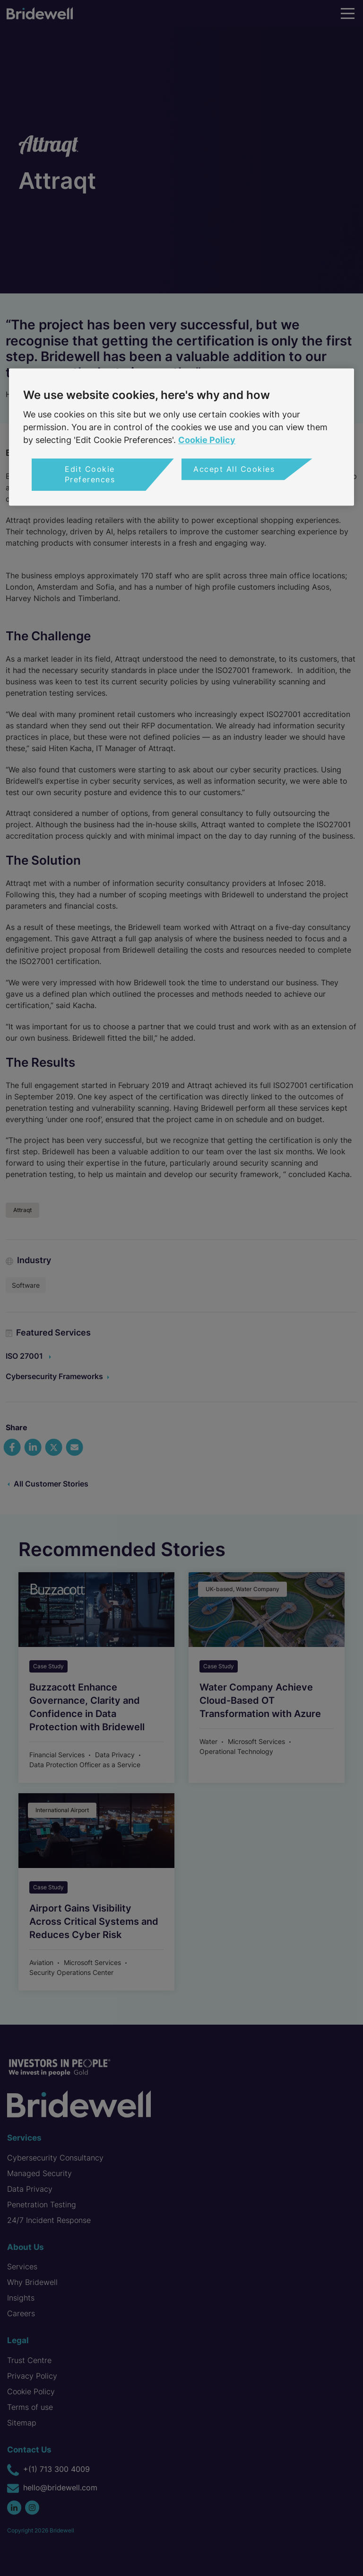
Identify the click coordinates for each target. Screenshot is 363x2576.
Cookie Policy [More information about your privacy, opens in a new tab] (206, 440)
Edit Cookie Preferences (90, 474)
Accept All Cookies (234, 469)
